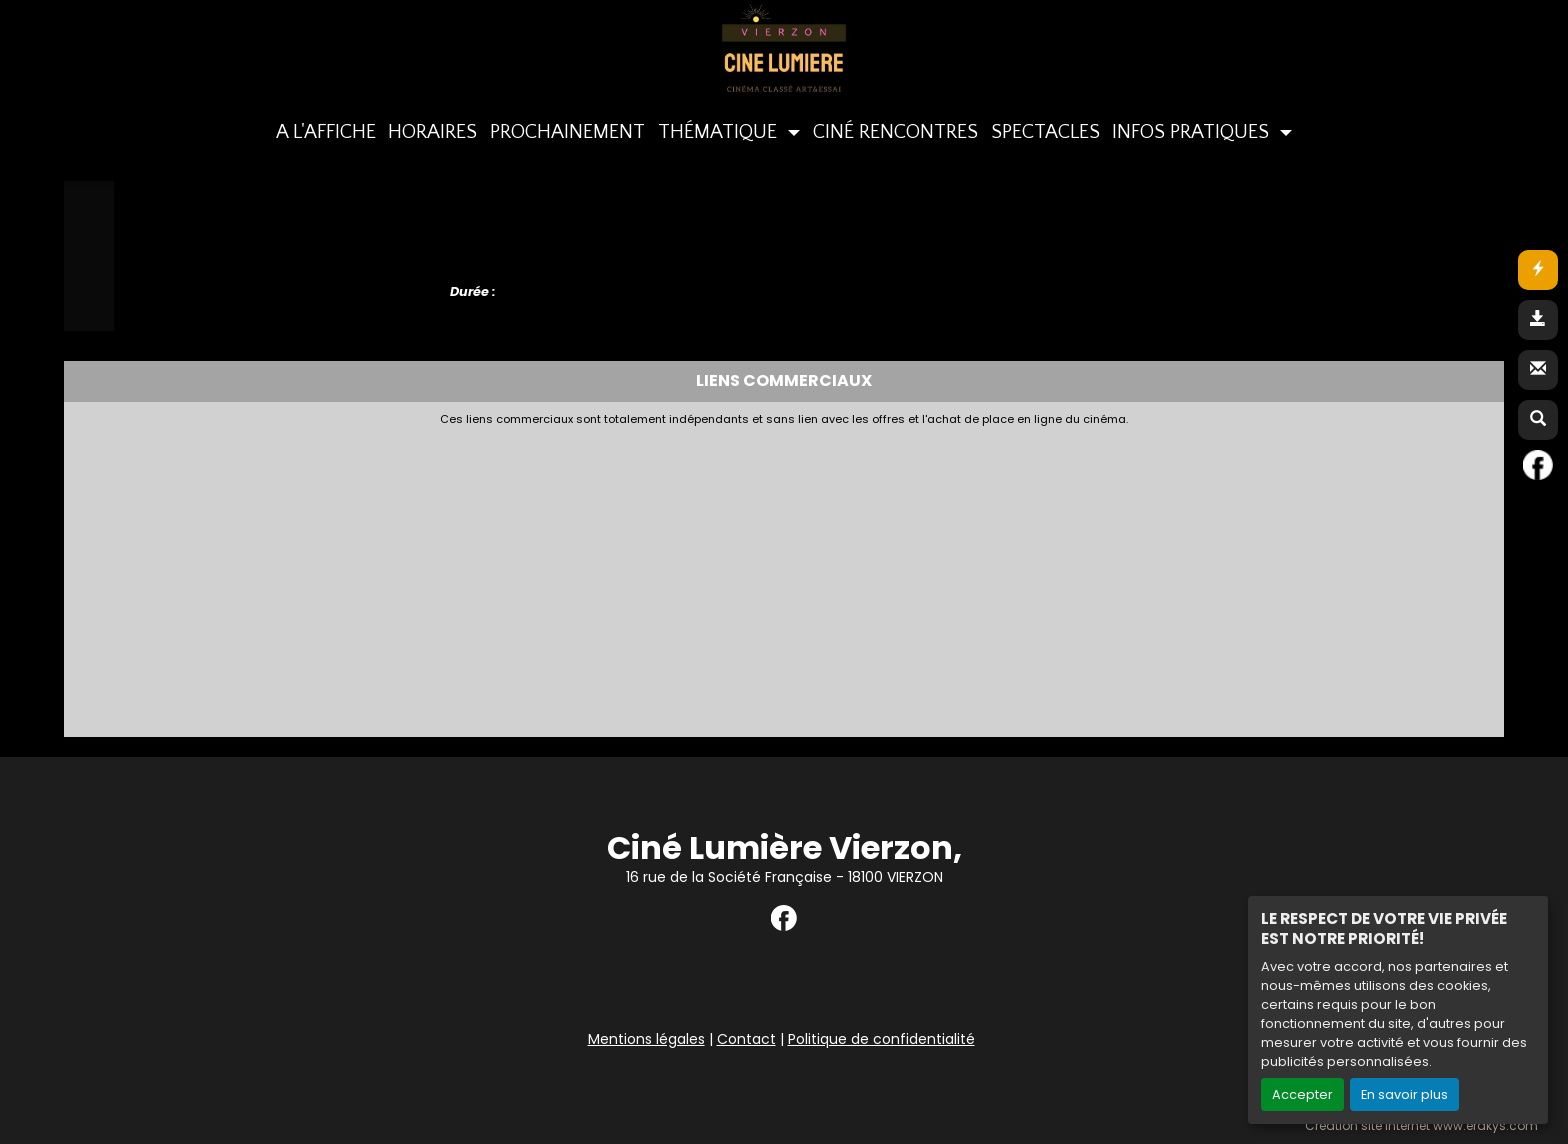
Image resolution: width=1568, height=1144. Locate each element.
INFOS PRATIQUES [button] (1193, 132)
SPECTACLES (1045, 132)
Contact (746, 1039)
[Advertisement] (559, 576)
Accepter (1302, 1094)
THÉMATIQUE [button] (720, 132)
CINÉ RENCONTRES (895, 132)
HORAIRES (432, 132)
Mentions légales (646, 1039)
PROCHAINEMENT (567, 132)
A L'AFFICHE (326, 132)
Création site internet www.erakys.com (1421, 1126)
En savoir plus (1404, 1094)
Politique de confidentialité (881, 1039)
